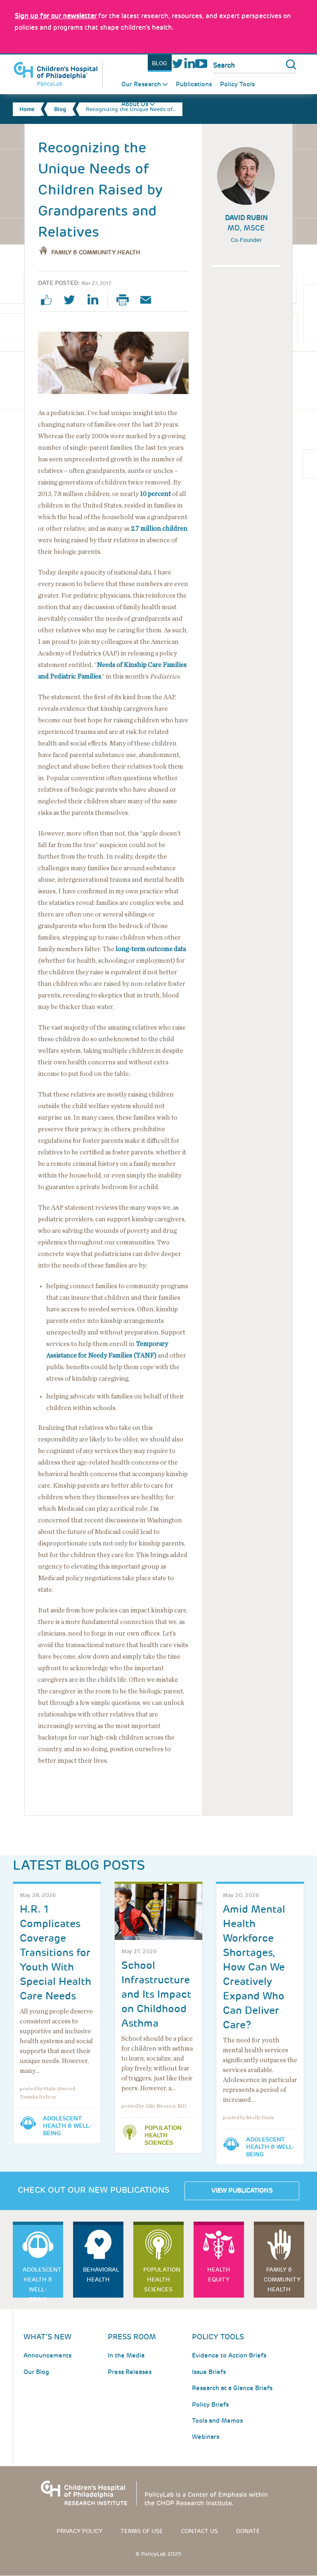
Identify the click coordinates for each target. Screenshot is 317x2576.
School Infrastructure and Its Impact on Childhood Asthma (156, 1994)
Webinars (205, 2437)
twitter (72, 300)
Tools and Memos (217, 2420)
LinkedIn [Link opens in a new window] (189, 63)
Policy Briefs (210, 2404)
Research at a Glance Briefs (232, 2388)
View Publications (241, 2191)
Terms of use (142, 2531)
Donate (248, 2531)
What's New (47, 2336)
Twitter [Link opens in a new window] (178, 63)
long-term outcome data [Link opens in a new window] (151, 949)
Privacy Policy (79, 2531)
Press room (132, 2336)
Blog (159, 63)
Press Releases (129, 2372)
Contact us (199, 2531)
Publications (194, 84)
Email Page (149, 300)
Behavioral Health (101, 2274)
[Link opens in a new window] (55, 16)
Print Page (125, 300)
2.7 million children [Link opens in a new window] (159, 528)
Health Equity (218, 2274)
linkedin (95, 300)
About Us (134, 104)
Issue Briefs (209, 2372)
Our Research (141, 84)
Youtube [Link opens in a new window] (201, 63)
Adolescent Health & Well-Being (67, 2126)
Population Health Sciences (163, 2135)
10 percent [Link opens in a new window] (155, 494)
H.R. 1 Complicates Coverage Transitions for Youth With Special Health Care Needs (55, 1952)
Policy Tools (237, 84)
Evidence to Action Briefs (229, 2355)
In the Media (126, 2355)
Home (26, 109)
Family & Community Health (95, 252)
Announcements (47, 2355)
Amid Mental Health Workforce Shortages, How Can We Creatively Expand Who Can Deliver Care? (254, 1967)
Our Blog (36, 2372)
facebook (49, 300)
